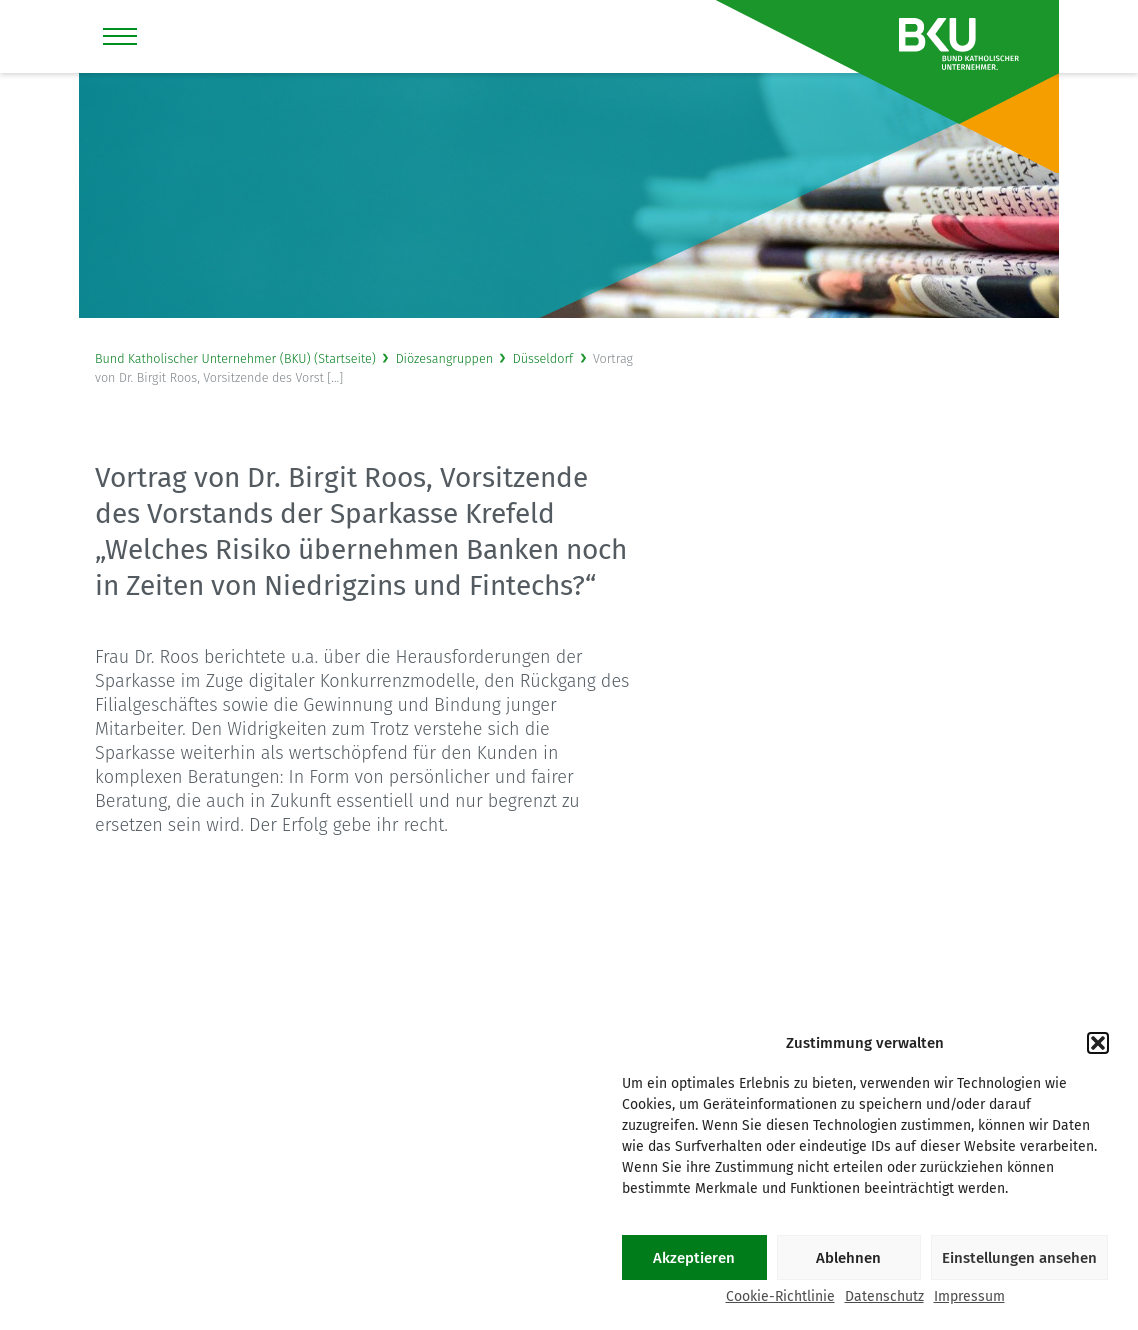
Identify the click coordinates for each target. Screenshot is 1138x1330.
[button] (1098, 1043)
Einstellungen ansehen (1019, 1258)
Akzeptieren (694, 1258)
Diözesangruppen (444, 358)
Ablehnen (848, 1258)
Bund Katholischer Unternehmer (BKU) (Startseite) (235, 358)
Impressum (969, 1297)
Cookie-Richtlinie (780, 1297)
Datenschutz (884, 1297)
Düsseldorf (543, 358)
